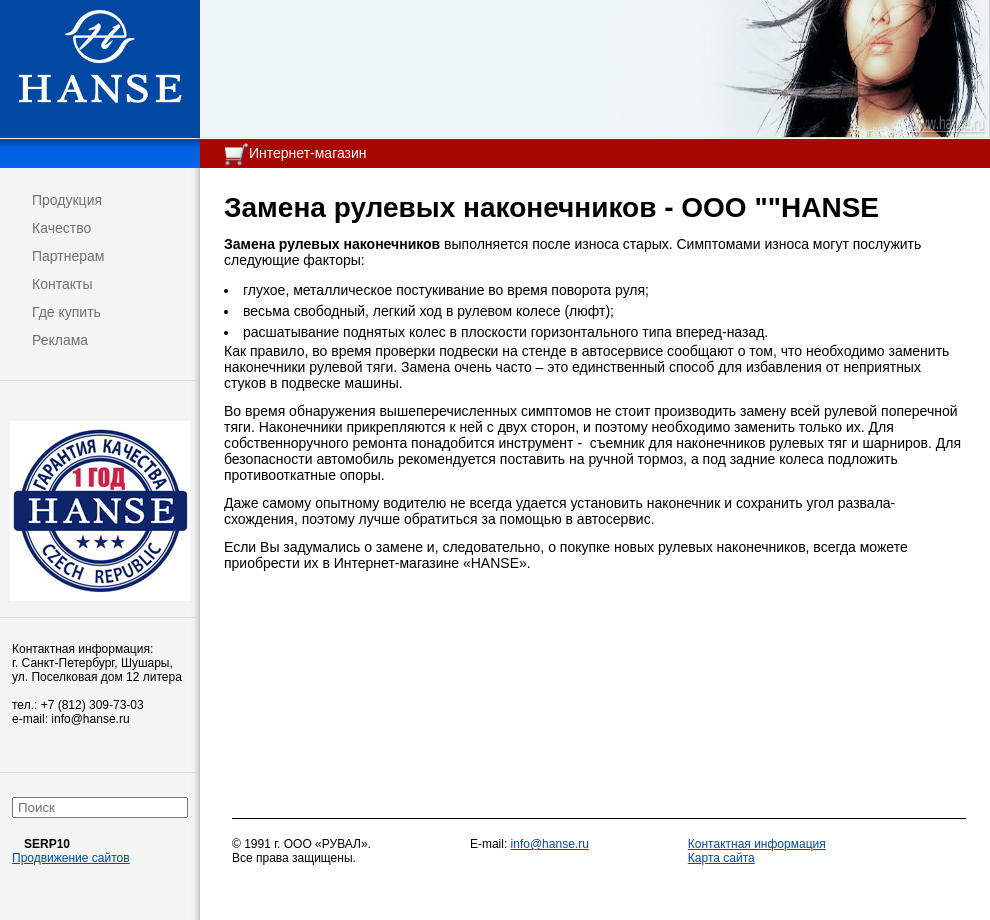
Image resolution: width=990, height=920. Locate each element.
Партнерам (68, 256)
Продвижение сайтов (71, 858)
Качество (61, 228)
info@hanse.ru (550, 844)
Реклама (60, 340)
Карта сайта (721, 858)
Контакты (62, 284)
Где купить (66, 312)
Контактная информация (757, 844)
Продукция (67, 200)
